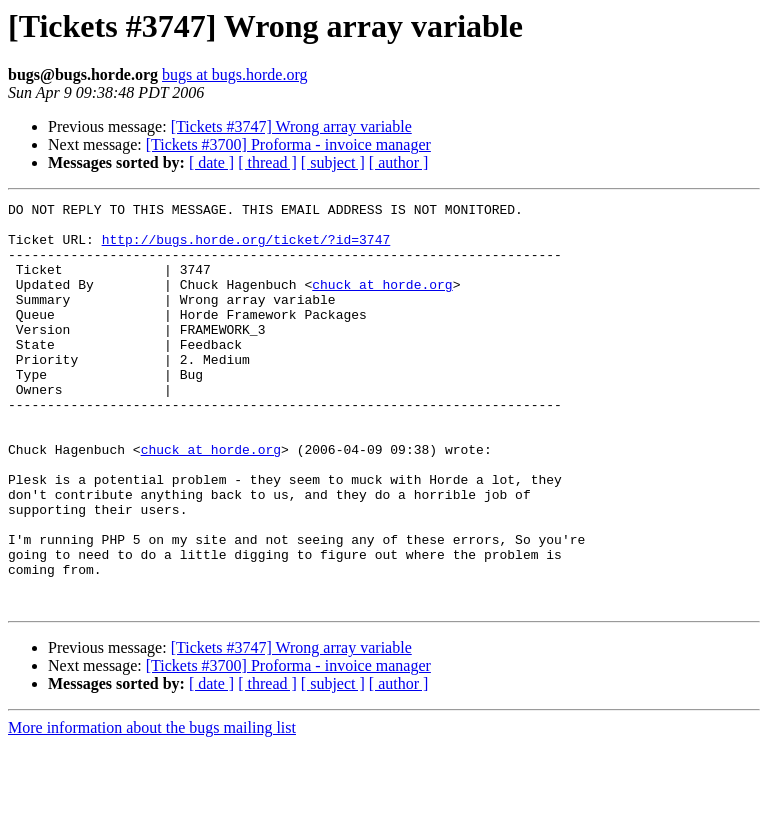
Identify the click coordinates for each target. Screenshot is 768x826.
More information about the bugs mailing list (152, 808)
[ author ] (399, 162)
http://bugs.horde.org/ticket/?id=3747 (246, 248)
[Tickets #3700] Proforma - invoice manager (288, 144)
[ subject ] (333, 162)
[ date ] (211, 162)
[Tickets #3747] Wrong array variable (291, 126)
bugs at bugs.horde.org (234, 74)
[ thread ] (267, 162)
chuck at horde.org (382, 302)
